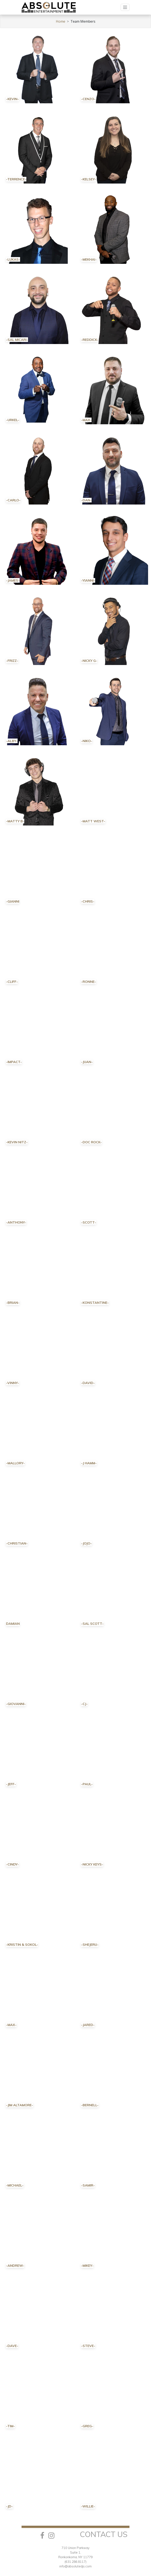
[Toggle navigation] (125, 7)
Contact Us (104, 2534)
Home (60, 21)
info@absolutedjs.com (75, 2566)
